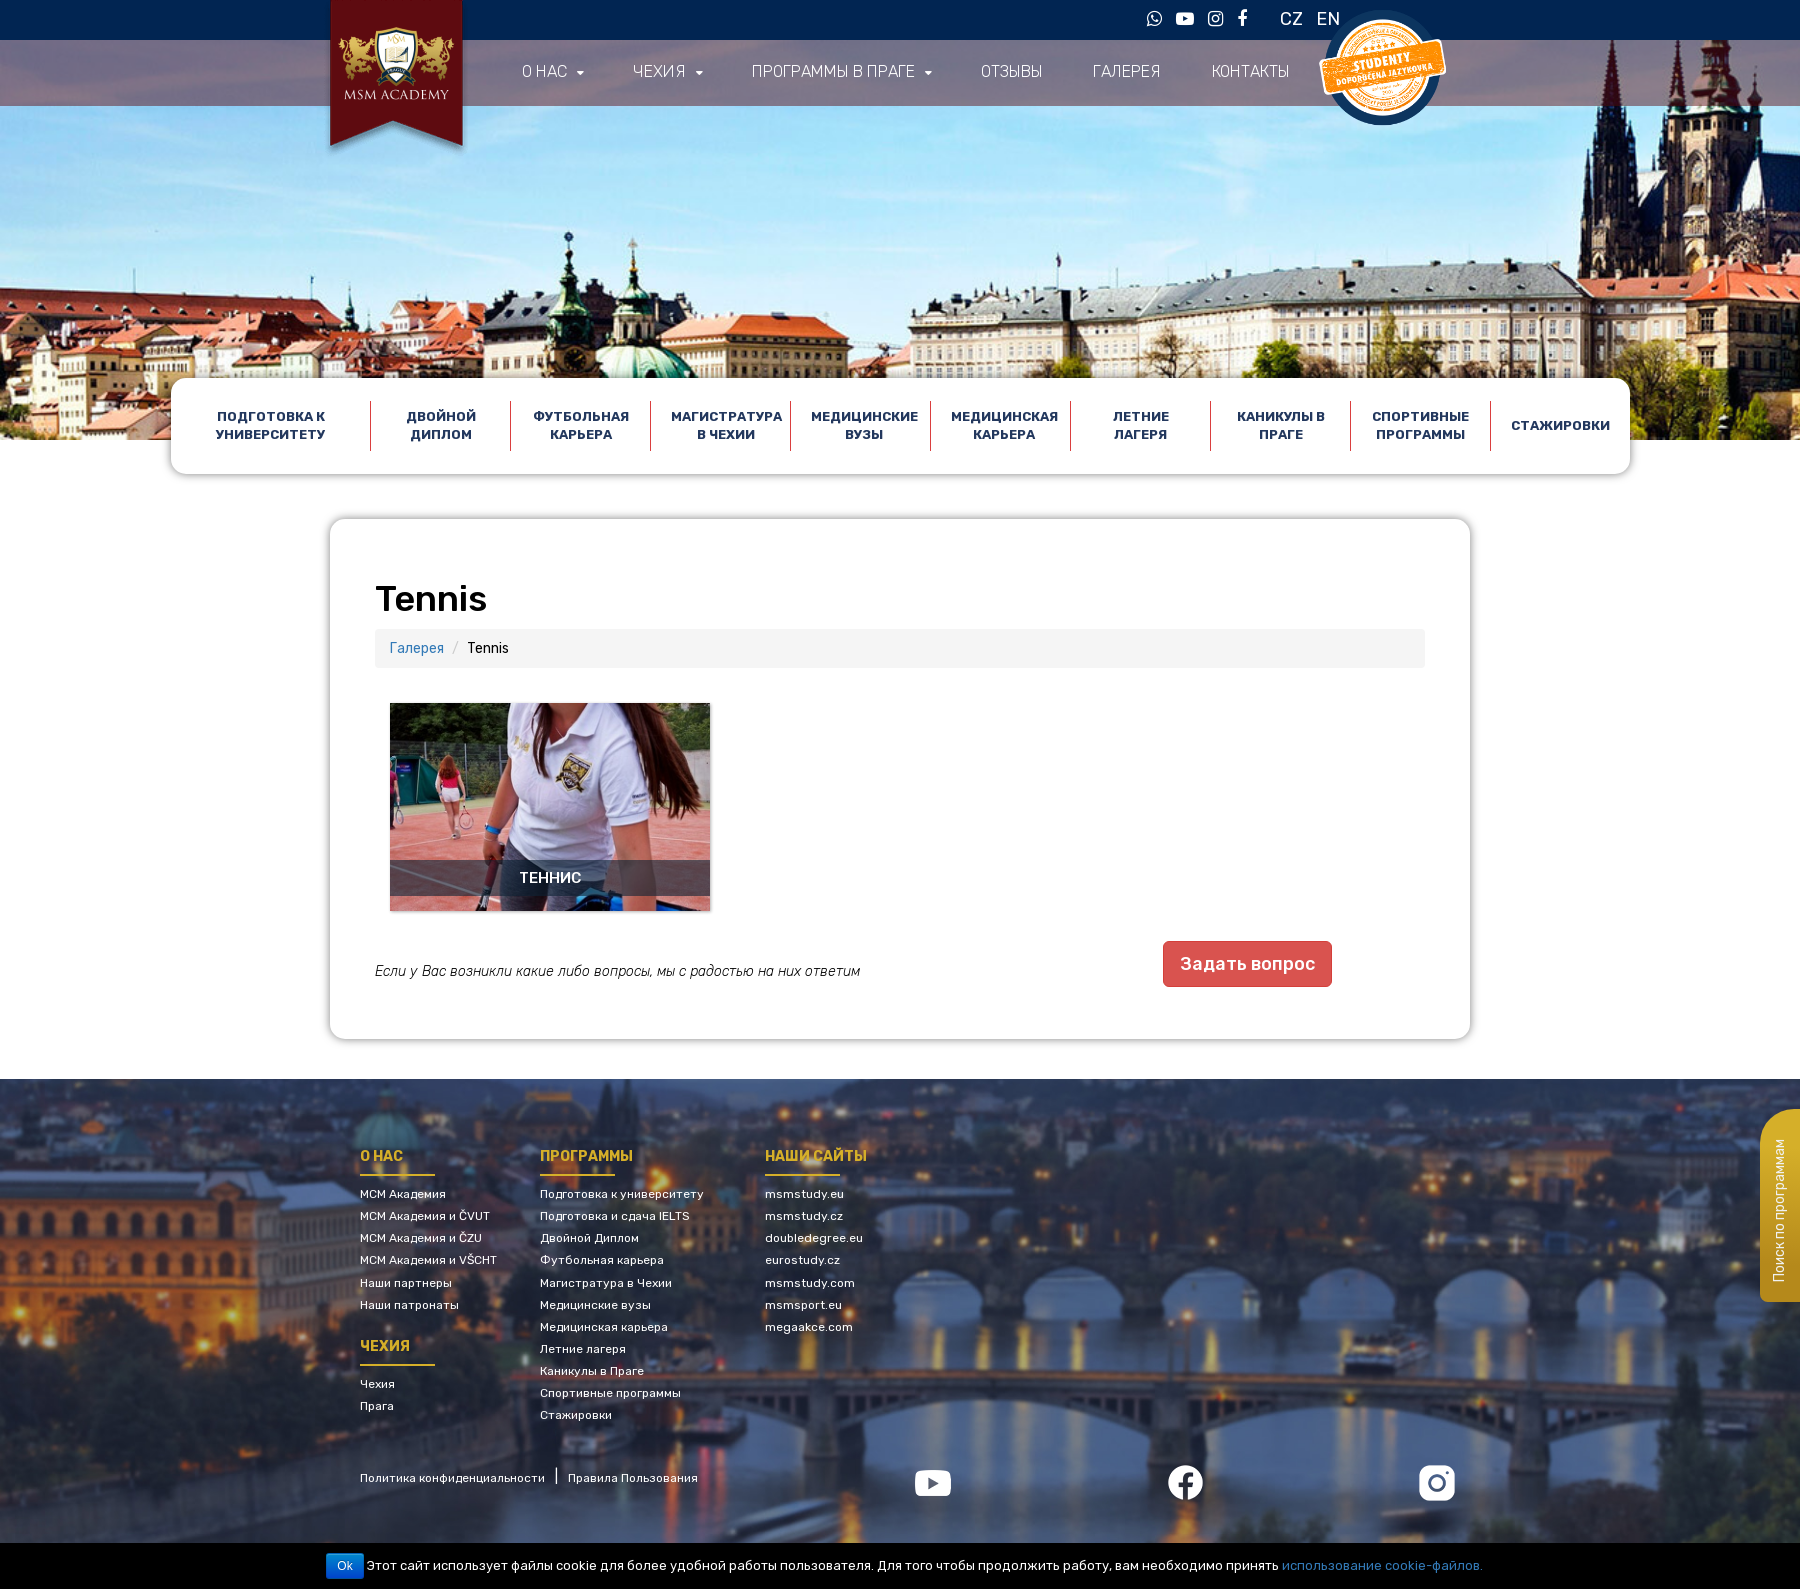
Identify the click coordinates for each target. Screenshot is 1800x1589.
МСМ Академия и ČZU (421, 1237)
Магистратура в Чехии (726, 425)
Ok (345, 1566)
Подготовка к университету (270, 425)
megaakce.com (809, 1326)
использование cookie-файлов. (1382, 1565)
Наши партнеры (406, 1281)
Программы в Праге (827, 72)
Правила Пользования (633, 1476)
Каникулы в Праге (1281, 425)
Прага (377, 1405)
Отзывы (1004, 72)
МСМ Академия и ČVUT (425, 1215)
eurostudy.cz (802, 1259)
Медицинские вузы (864, 425)
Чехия (657, 72)
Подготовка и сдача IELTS (615, 1215)
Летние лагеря (1141, 425)
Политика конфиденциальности (452, 1476)
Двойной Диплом (441, 425)
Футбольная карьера (581, 425)
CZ (1291, 19)
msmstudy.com (810, 1281)
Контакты (1239, 72)
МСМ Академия (403, 1193)
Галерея (1118, 72)
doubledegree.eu (814, 1237)
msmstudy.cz (804, 1215)
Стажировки (1560, 425)
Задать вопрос (1247, 964)
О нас (544, 72)
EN (1328, 19)
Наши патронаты (409, 1303)
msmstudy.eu (804, 1193)
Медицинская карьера (1004, 425)
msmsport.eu (803, 1303)
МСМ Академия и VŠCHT (428, 1259)
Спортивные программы (1420, 425)
